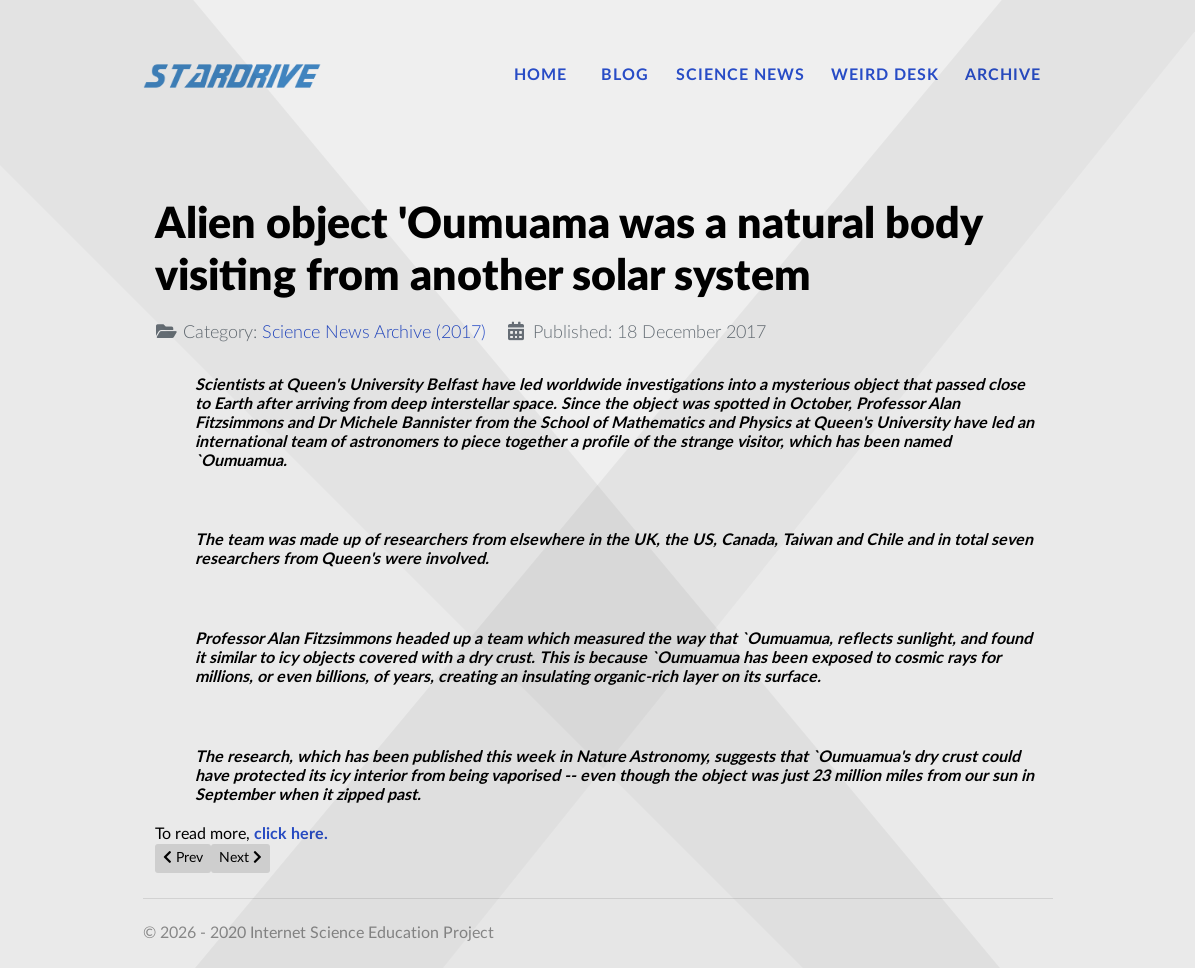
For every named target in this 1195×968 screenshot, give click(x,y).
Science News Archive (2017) (374, 332)
